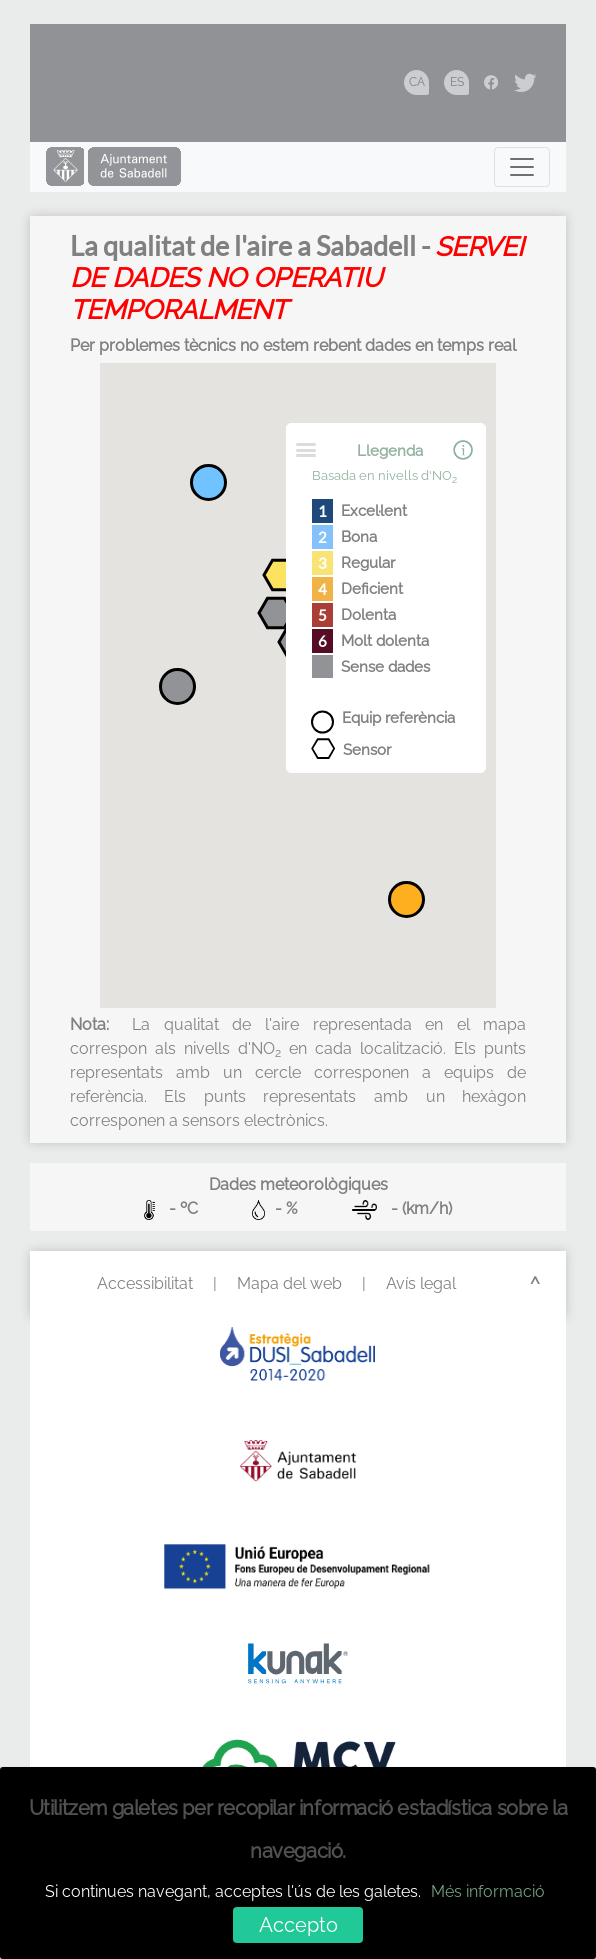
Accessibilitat (145, 1283)
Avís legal (421, 1283)
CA (417, 82)
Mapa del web (289, 1283)
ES (457, 82)
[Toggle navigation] (522, 167)
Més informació (488, 1891)
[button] (282, 578)
